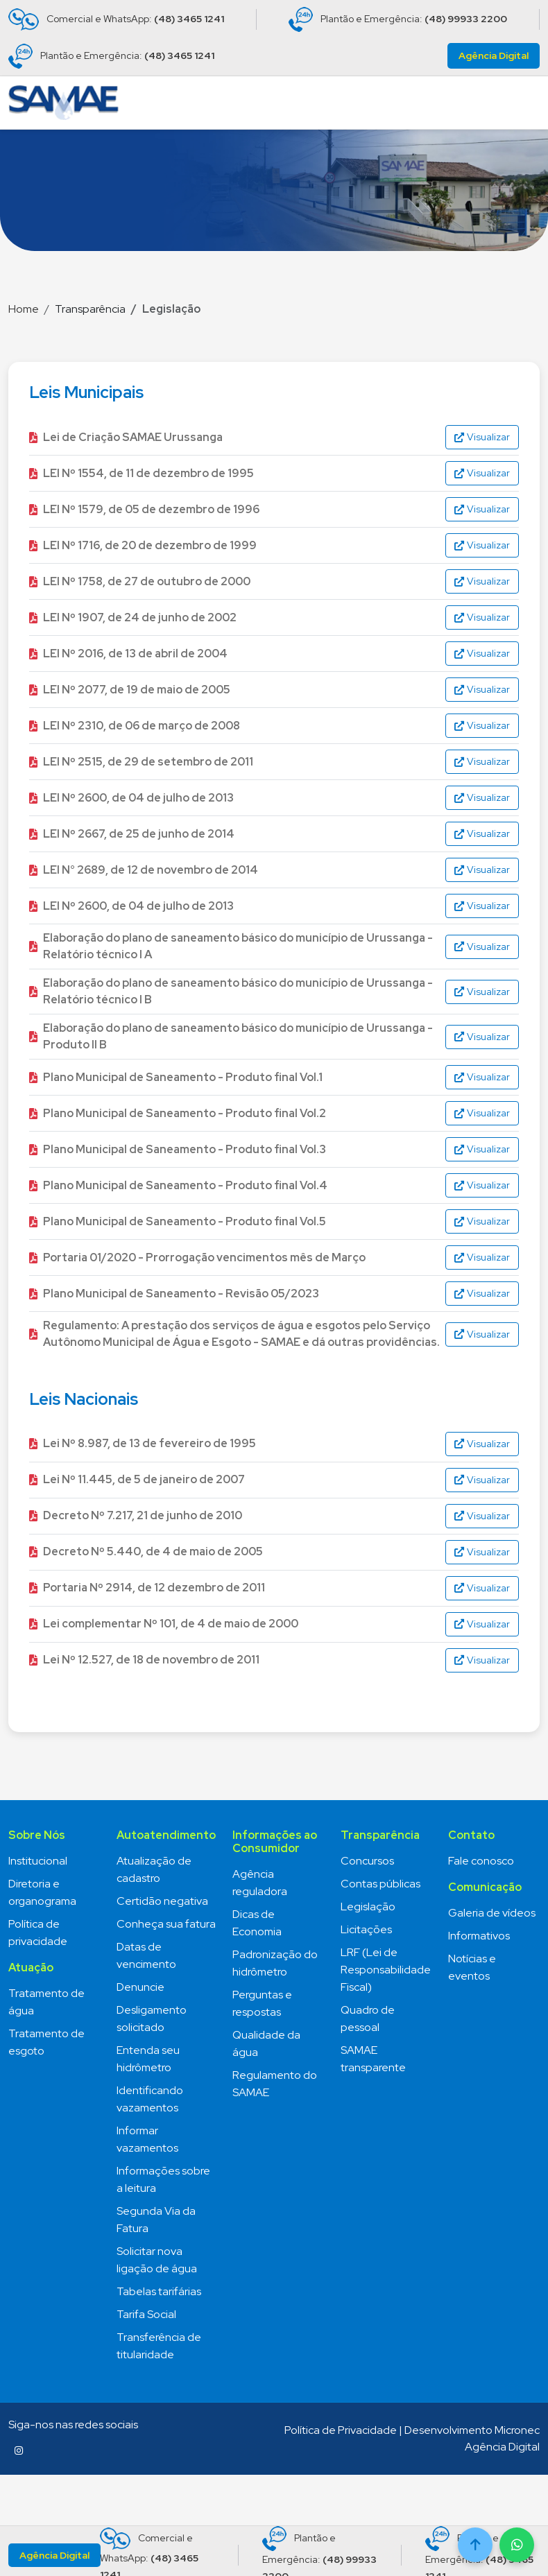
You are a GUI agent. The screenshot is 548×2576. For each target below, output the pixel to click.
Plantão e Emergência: (398, 19)
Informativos (479, 1935)
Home (23, 309)
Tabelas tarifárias (159, 2291)
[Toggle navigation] (524, 102)
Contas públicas (380, 1883)
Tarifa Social (146, 2314)
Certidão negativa (162, 1901)
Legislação (368, 1906)
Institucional (37, 1860)
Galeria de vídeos (492, 1912)
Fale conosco (481, 1860)
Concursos (367, 1860)
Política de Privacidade (340, 2430)
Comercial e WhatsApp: (116, 19)
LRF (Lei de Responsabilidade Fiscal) (386, 1969)
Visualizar (482, 437)
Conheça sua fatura (166, 1924)
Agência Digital (494, 55)
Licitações (366, 1929)
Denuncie (140, 1987)
